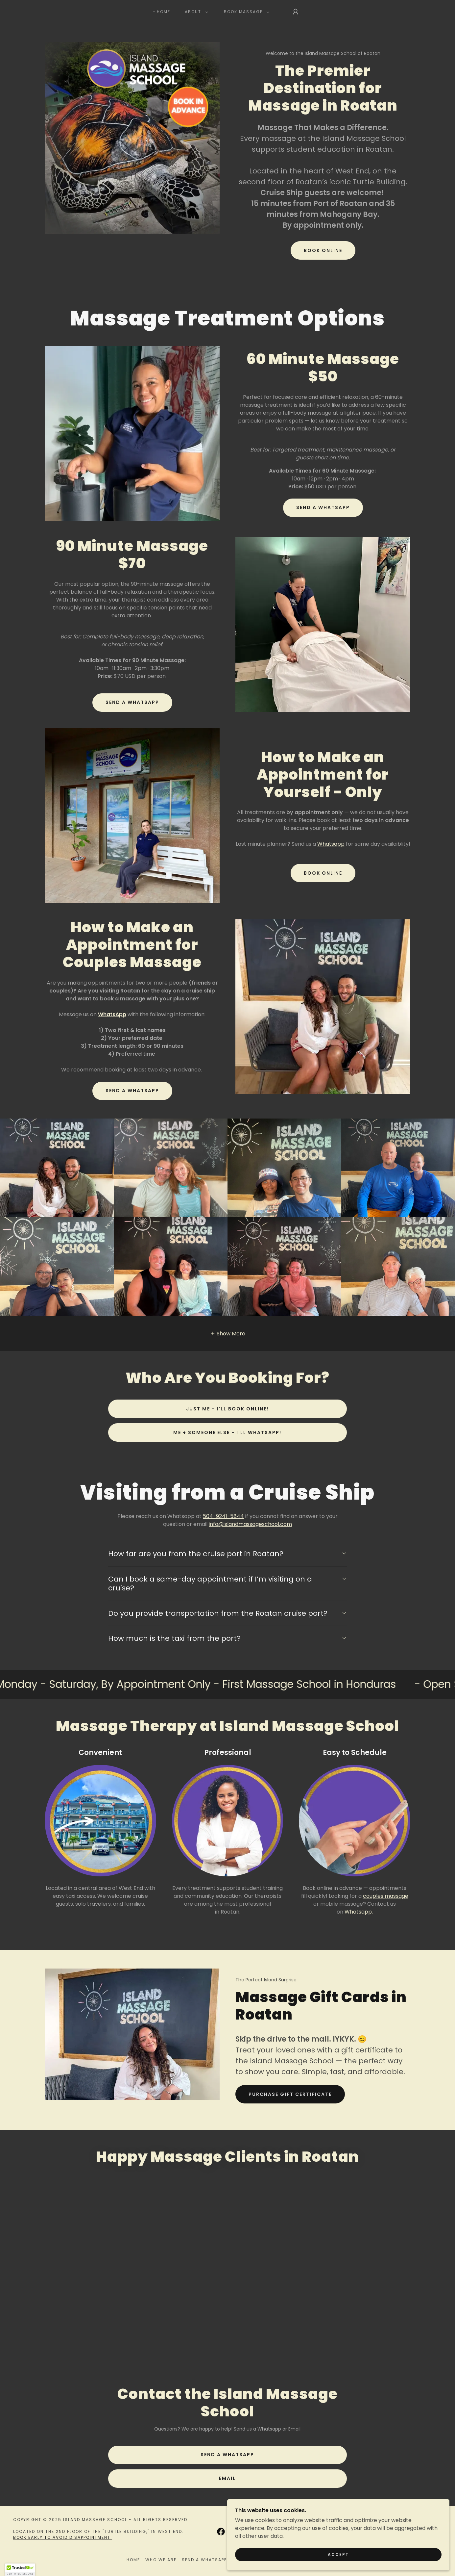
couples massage (385, 1896)
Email (227, 2500)
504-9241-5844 (223, 1516)
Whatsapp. (359, 1912)
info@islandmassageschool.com (250, 1524)
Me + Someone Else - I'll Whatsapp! (227, 1432)
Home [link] (163, 11)
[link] (227, 2316)
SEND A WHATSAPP (132, 1090)
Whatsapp (331, 844)
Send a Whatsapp (323, 507)
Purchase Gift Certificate (290, 2094)
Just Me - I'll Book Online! (227, 1408)
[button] (195, 12)
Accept (381, 2552)
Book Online (323, 250)
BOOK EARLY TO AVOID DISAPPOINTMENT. (62, 2560)
